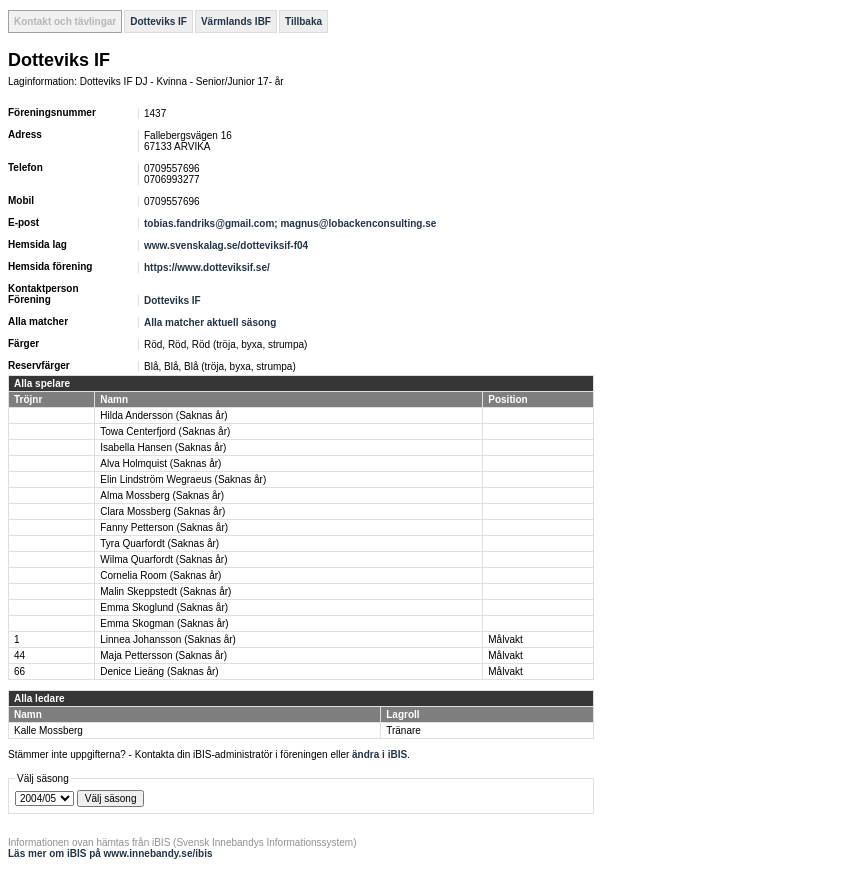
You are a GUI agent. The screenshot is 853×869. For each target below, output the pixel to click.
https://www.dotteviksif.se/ (207, 267)
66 (19, 671)
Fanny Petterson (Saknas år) (164, 527)
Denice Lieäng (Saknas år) (159, 671)
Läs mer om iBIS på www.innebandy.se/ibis (110, 853)
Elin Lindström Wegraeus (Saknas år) (183, 479)
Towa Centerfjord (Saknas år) (165, 431)
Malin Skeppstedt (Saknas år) (165, 591)
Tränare (403, 730)
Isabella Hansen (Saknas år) (163, 447)
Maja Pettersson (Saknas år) (163, 655)
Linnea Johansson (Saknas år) (168, 639)
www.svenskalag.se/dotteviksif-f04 (226, 245)
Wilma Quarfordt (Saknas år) (163, 559)
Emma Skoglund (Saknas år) (164, 607)
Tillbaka (303, 21)
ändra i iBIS (379, 754)
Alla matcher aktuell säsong (210, 322)
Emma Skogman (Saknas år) (164, 623)
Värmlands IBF (236, 21)
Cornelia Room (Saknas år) (160, 575)
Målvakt (505, 639)
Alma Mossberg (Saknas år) (162, 495)
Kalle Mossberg (48, 730)
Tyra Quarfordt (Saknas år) (159, 543)
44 (19, 655)
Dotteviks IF (158, 21)
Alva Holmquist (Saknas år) (160, 463)
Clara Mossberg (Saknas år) (162, 511)
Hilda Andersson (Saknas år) (163, 415)
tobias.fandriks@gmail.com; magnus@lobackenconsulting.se (290, 223)
